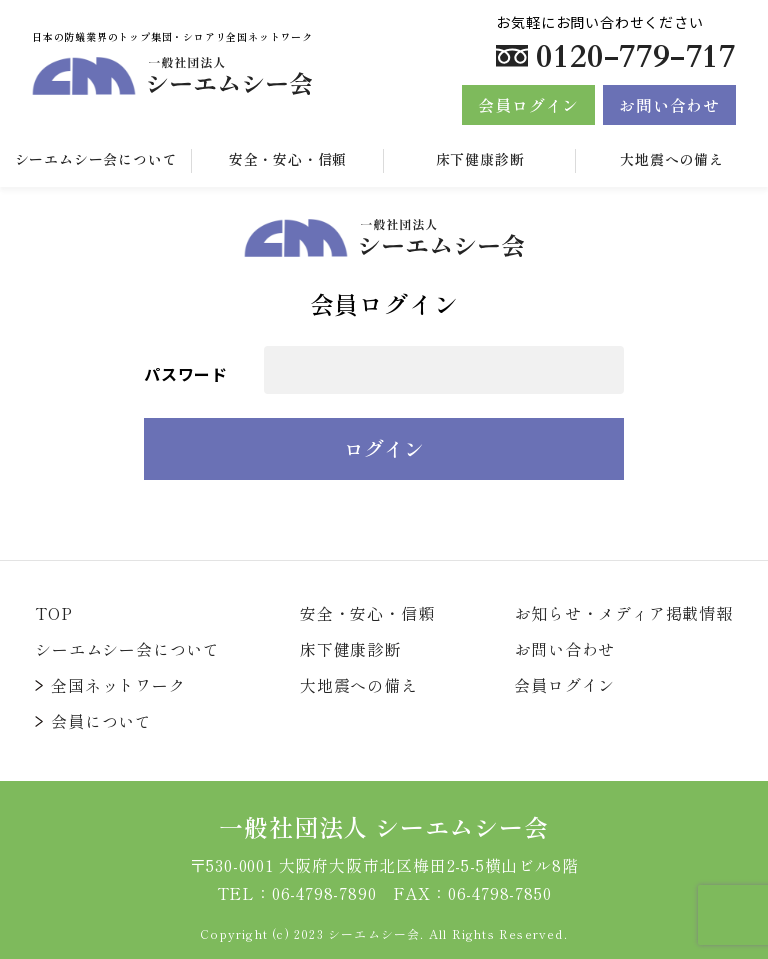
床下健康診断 (480, 159)
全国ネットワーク (118, 685)
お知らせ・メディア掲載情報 (623, 613)
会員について (101, 721)
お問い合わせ (669, 105)
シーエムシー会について (127, 649)
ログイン (384, 448)
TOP (53, 613)
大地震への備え (672, 159)
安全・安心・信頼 (288, 159)
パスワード (186, 374)
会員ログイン (528, 105)
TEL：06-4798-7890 (297, 893)
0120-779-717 (636, 57)
